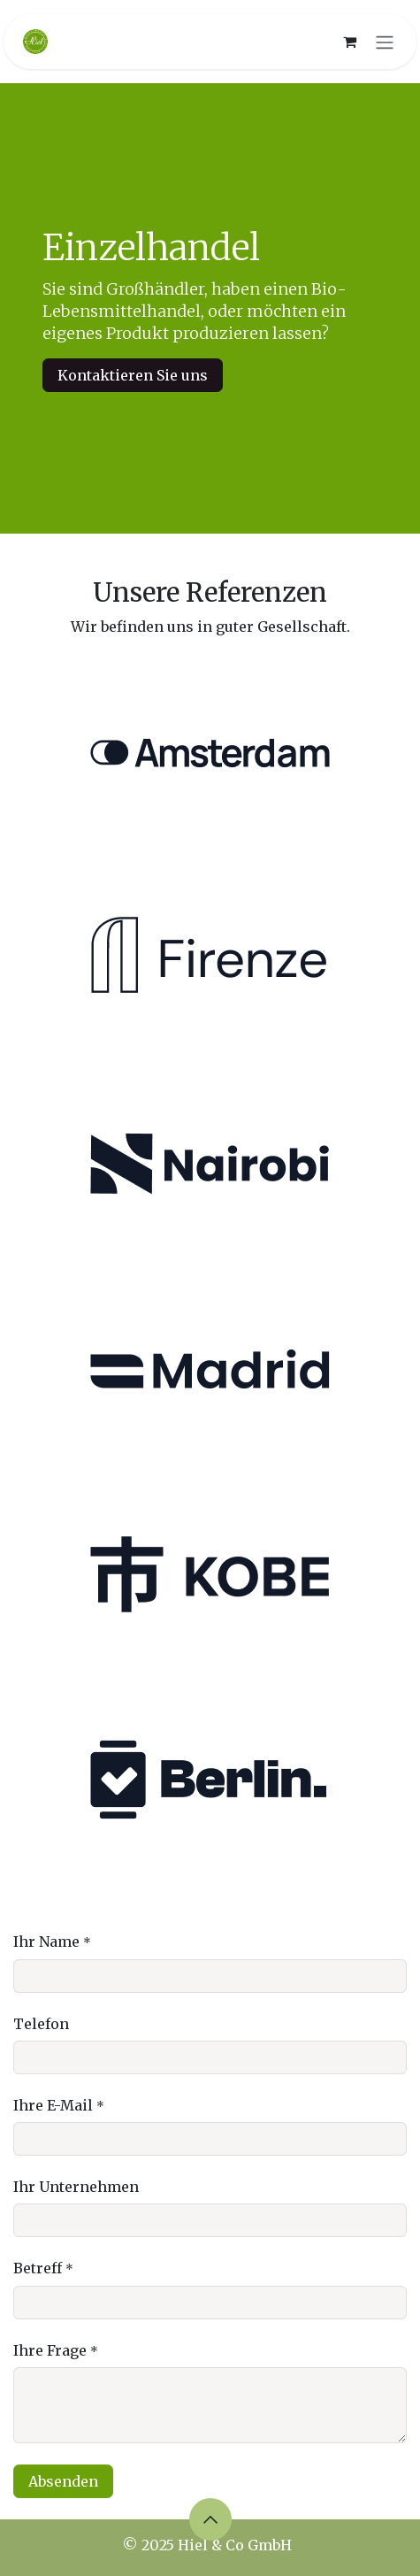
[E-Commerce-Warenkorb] (349, 41)
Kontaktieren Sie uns (132, 375)
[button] (210, 2519)
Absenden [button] (63, 2481)
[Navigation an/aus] (384, 41)
